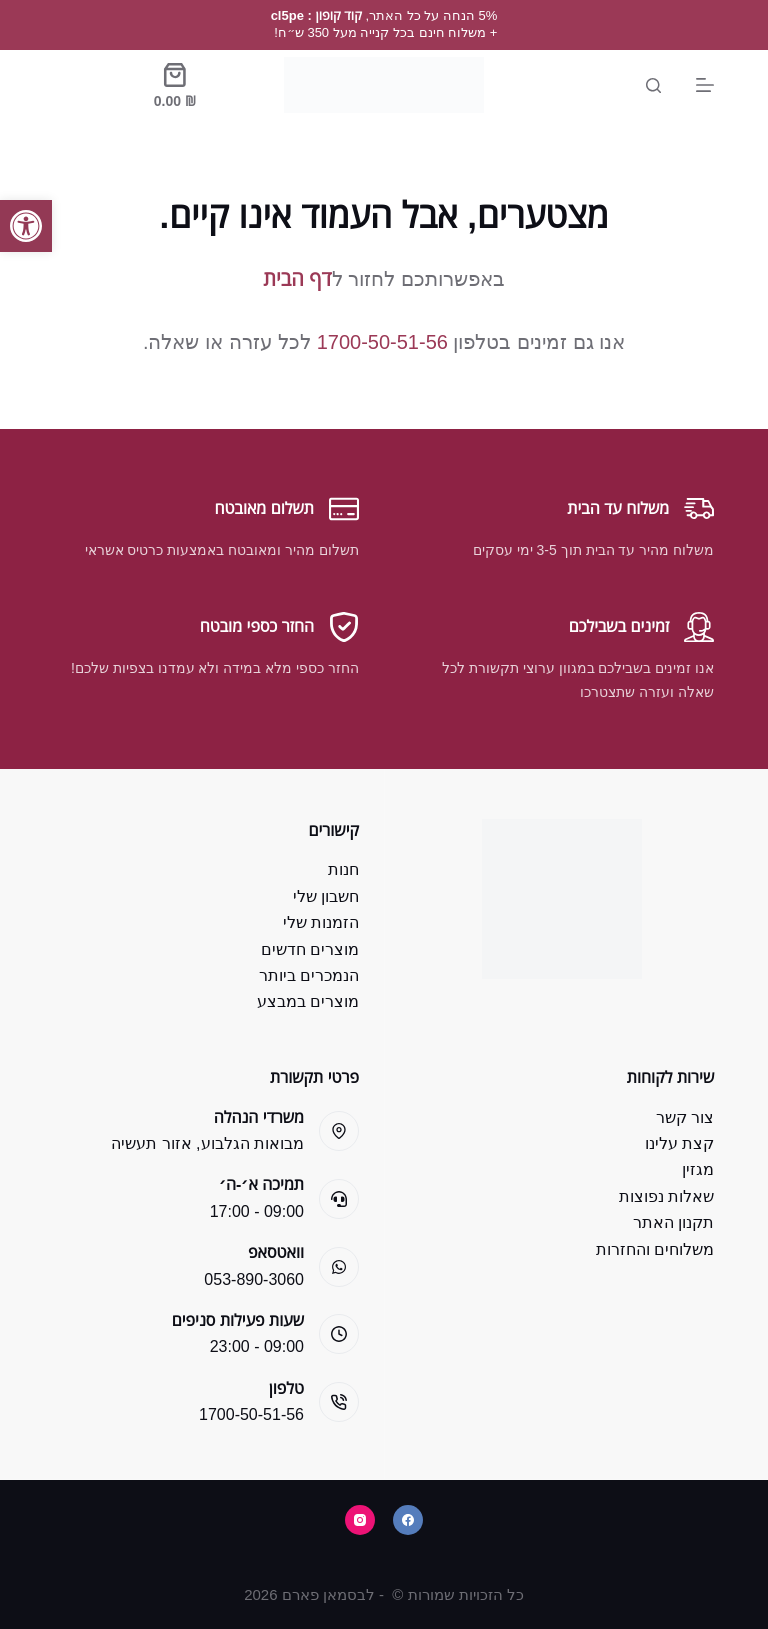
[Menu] (705, 85)
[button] (26, 226)
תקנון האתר (673, 1222)
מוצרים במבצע (308, 1001)
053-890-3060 (254, 1279)
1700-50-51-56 (382, 342)
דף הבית (297, 279)
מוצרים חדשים (310, 949)
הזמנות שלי (321, 922)
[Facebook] (408, 1520)
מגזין (698, 1169)
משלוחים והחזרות (655, 1249)
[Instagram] (360, 1520)
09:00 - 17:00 (257, 1211)
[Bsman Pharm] (384, 85)
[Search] (653, 85)
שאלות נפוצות (666, 1196)
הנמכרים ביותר (309, 975)
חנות (343, 869)
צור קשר (685, 1117)
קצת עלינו (679, 1143)
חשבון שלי (326, 896)
